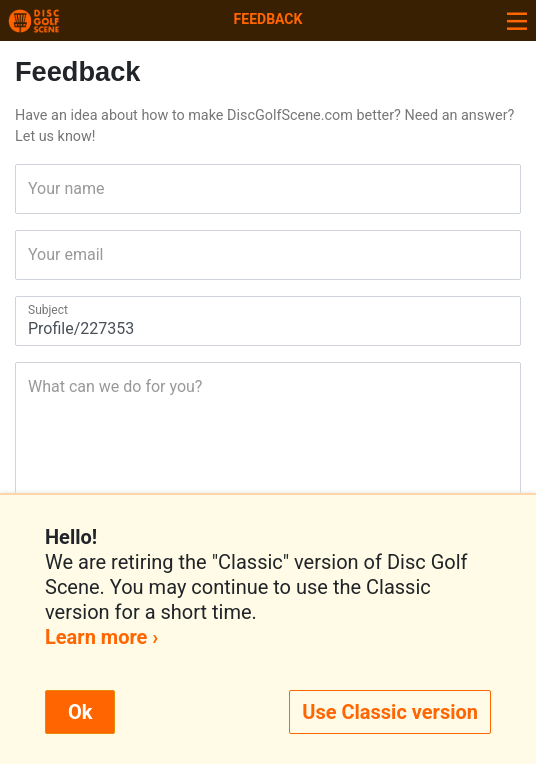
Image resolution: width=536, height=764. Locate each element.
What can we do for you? (34, 386)
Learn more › (101, 637)
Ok (80, 712)
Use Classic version (390, 712)
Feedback (268, 19)
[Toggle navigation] (517, 20)
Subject (34, 310)
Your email (34, 254)
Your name (34, 188)
